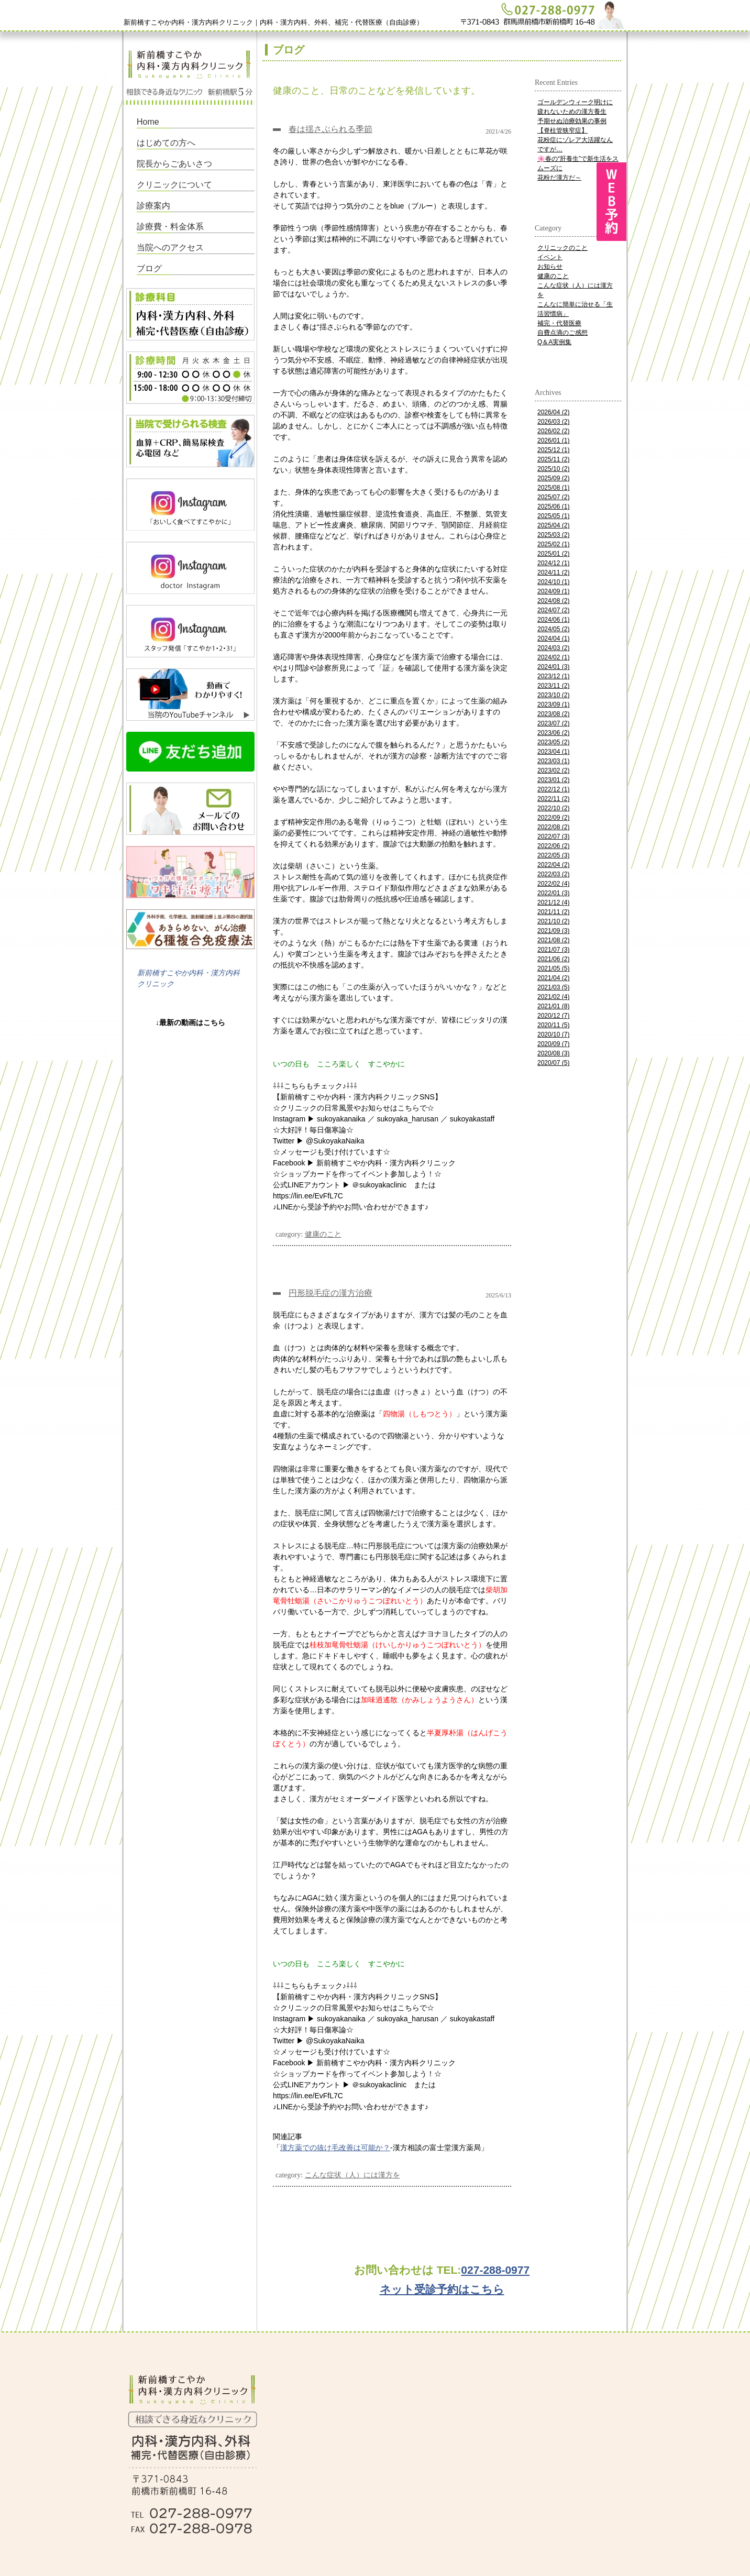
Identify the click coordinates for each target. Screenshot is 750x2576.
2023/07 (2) (553, 723)
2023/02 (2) (553, 770)
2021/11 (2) (553, 912)
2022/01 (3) (553, 893)
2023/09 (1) (553, 704)
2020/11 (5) (553, 1025)
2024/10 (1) (553, 582)
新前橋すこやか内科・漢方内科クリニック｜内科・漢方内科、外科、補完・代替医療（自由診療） (273, 22)
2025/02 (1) (553, 544)
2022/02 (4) (553, 883)
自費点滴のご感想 (562, 332)
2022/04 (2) (553, 864)
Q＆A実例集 (554, 342)
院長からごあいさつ (174, 163)
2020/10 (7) (553, 1034)
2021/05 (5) (553, 968)
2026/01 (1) (553, 440)
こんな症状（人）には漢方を (352, 2175)
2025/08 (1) (553, 487)
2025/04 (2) (553, 525)
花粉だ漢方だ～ (559, 177)
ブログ (149, 268)
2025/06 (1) (553, 506)
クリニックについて (174, 184)
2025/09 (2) (553, 478)
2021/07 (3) (553, 949)
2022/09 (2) (553, 817)
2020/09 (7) (553, 1044)
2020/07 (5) (553, 1062)
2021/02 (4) (553, 996)
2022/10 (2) (553, 808)
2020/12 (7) (553, 1015)
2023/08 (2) (553, 714)
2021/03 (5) (553, 987)
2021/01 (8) (553, 1006)
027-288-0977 (495, 2270)
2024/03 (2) (553, 648)
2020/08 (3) (553, 1053)
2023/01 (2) (553, 780)
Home (148, 121)
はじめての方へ (166, 142)
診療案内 (153, 205)
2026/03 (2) (553, 421)
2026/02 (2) (553, 431)
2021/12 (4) (553, 902)
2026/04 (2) (553, 412)
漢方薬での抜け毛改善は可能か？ (335, 2147)
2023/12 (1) (553, 676)
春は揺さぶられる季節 (330, 129)
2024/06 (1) (553, 619)
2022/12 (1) (553, 789)
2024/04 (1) (553, 638)
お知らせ (549, 266)
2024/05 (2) (553, 629)
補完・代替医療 (559, 323)
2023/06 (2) (553, 732)
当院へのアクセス (170, 247)
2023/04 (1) (553, 751)
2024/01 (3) (553, 666)
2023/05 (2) (553, 742)
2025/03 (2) (553, 534)
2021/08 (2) (553, 940)
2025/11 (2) (553, 459)
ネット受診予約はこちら (442, 2289)
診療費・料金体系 (170, 226)
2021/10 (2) (553, 921)
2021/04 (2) (553, 978)
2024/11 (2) (553, 572)
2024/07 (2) (553, 610)
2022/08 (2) (553, 827)
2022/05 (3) (553, 855)
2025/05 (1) (553, 516)
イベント (549, 257)
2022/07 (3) (553, 836)
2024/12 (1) (553, 563)
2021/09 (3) (553, 930)
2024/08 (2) (553, 600)
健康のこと (323, 1234)
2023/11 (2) (553, 685)
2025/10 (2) (553, 468)
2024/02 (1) (553, 657)
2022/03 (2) (553, 874)
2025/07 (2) (553, 497)
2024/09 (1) (553, 591)
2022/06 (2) (553, 846)
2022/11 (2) (553, 798)
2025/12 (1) (553, 450)
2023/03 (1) (553, 761)
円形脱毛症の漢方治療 (330, 1293)
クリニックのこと (562, 247)
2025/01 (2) (553, 553)
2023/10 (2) (553, 695)
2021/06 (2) (553, 959)
